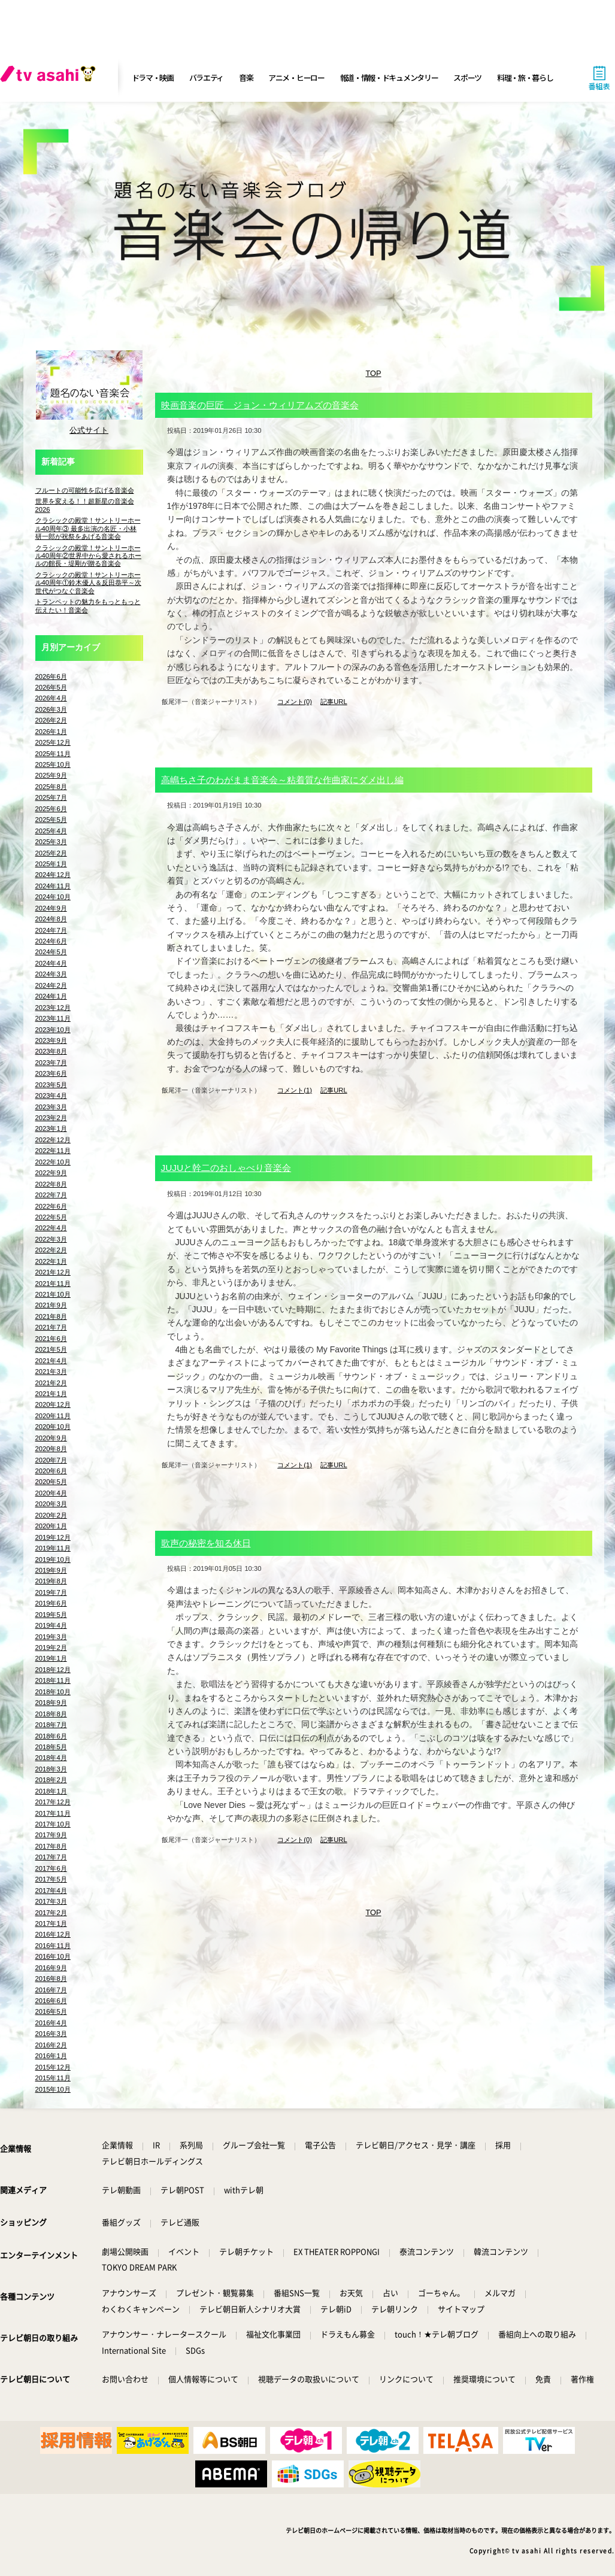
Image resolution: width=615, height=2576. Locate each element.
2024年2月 (51, 985)
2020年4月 (51, 1493)
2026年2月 (51, 720)
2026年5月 (51, 687)
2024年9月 (51, 908)
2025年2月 (51, 853)
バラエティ (206, 77)
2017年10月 (53, 1824)
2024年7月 (51, 930)
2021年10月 (53, 1294)
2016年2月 (51, 2045)
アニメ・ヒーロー (296, 77)
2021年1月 (51, 1393)
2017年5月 (51, 1879)
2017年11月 (53, 1813)
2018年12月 (53, 1669)
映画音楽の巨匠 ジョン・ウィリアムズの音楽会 (260, 405)
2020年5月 (51, 1481)
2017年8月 (51, 1846)
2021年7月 (51, 1327)
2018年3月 (51, 1769)
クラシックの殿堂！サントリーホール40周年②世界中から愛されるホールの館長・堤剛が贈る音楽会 (88, 556)
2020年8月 (51, 1448)
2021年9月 (51, 1305)
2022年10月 (53, 1162)
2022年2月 (51, 1250)
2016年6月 (51, 2000)
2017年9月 (51, 1834)
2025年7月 (51, 797)
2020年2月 (51, 1515)
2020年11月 (53, 1415)
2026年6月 (51, 676)
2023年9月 (51, 1040)
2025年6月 (51, 808)
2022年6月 (51, 1206)
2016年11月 (53, 1945)
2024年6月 (51, 941)
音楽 (246, 77)
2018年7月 (51, 1724)
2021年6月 (51, 1338)
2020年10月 (53, 1426)
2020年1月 (51, 1526)
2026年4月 (51, 698)
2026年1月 (51, 731)
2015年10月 (53, 2089)
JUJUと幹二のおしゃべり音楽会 (226, 1168)
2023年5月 (51, 1084)
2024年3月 (51, 974)
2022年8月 (51, 1184)
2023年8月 (51, 1051)
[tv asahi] (50, 77)
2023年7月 (51, 1062)
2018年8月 (51, 1714)
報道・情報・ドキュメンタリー (389, 77)
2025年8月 (51, 786)
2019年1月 (51, 1658)
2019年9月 (51, 1570)
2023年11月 (53, 1018)
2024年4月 (51, 963)
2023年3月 (51, 1106)
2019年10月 (53, 1559)
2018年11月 (53, 1680)
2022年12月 (53, 1139)
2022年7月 (51, 1195)
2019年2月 (51, 1647)
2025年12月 (53, 742)
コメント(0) (294, 701)
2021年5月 (51, 1349)
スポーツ (467, 77)
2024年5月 (51, 951)
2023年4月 (51, 1095)
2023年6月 (51, 1073)
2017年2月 (51, 1912)
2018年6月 (51, 1736)
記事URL (333, 701)
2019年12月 (53, 1537)
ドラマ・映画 (153, 77)
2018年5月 (51, 1746)
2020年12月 (53, 1404)
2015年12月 (53, 2067)
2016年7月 (51, 1990)
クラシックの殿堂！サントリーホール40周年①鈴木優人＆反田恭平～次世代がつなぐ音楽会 (88, 582)
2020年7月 (51, 1460)
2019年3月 (51, 1636)
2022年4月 (51, 1227)
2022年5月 (51, 1217)
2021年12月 (53, 1272)
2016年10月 (53, 1956)
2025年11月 (53, 753)
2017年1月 (51, 1923)
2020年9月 (51, 1438)
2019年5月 (51, 1614)
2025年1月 (51, 863)
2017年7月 (51, 1857)
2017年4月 (51, 1890)
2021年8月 (51, 1316)
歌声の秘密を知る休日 (206, 1543)
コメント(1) (294, 1090)
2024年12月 (53, 874)
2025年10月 (53, 764)
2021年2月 (51, 1382)
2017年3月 (51, 1901)
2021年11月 (53, 1283)
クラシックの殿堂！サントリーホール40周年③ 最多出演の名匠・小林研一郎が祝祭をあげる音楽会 (88, 528)
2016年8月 (51, 1978)
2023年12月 (53, 1007)
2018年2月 (51, 1779)
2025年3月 (51, 841)
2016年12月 (53, 1934)
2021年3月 (51, 1371)
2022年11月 (53, 1150)
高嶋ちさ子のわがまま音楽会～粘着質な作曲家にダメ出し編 (282, 780)
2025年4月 (51, 831)
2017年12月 (53, 1802)
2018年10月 (53, 1691)
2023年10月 (53, 1029)
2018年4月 (51, 1757)
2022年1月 (51, 1261)
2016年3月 (51, 2033)
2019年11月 (53, 1548)
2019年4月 (51, 1625)
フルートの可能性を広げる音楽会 (84, 490)
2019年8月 (51, 1581)
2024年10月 (53, 896)
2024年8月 (51, 919)
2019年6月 (51, 1603)
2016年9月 (51, 1967)
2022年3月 (51, 1239)
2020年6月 (51, 1470)
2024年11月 (53, 886)
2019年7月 (51, 1592)
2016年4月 (51, 2022)
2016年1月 (51, 2055)
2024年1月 (51, 996)
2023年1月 (51, 1128)
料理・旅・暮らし (525, 77)
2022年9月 (51, 1172)
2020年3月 (51, 1503)
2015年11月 (53, 2078)
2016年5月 (51, 2011)
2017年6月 (51, 1868)
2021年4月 (51, 1360)
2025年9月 (51, 775)
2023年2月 (51, 1117)
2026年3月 (51, 709)
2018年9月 (51, 1702)
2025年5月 (51, 819)
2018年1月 (51, 1791)
